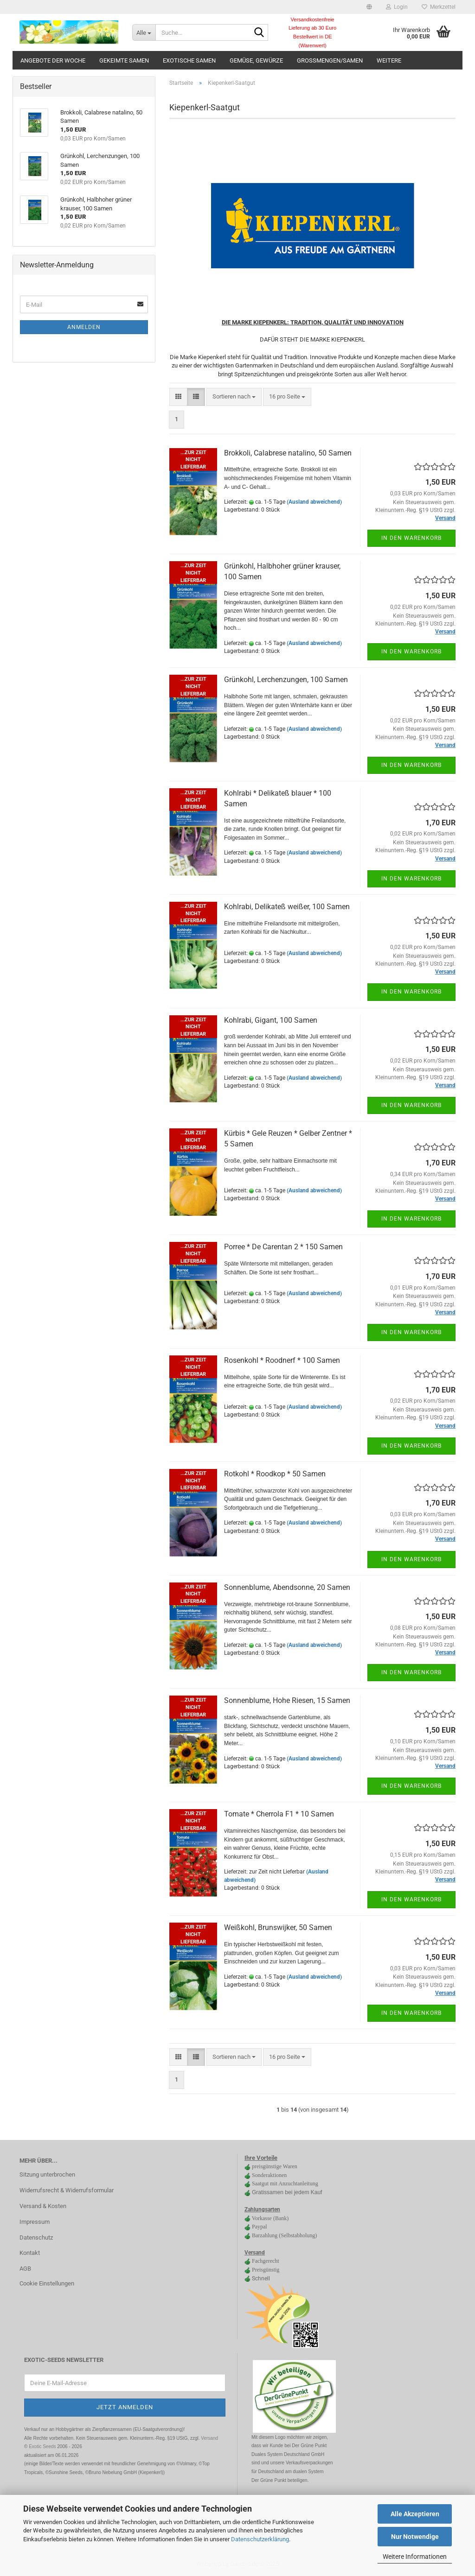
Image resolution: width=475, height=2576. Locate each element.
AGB (25, 2268)
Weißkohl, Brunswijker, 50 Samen (278, 1927)
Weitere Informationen (415, 2556)
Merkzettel (439, 7)
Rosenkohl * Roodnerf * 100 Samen (282, 1360)
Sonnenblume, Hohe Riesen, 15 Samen (287, 1700)
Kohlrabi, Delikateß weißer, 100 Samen (287, 906)
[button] (369, 7)
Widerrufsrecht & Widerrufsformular (66, 2190)
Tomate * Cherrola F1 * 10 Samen (279, 1814)
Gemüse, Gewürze (256, 60)
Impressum (34, 2221)
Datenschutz (36, 2237)
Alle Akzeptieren (415, 2514)
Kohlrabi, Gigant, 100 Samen (270, 1020)
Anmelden (84, 327)
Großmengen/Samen (330, 60)
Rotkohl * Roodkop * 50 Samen (275, 1473)
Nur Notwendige (415, 2536)
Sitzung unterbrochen (47, 2174)
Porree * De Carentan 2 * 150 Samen (283, 1246)
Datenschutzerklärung (260, 2539)
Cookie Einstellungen (46, 2283)
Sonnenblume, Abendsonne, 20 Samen (287, 1587)
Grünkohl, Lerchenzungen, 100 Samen (286, 679)
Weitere (389, 60)
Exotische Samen (189, 60)
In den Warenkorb (411, 538)
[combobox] (234, 397)
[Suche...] (143, 32)
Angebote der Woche (52, 60)
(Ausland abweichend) (314, 502)
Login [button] (397, 7)
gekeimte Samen (124, 60)
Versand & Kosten (42, 2206)
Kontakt (29, 2252)
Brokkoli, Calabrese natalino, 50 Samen (288, 453)
